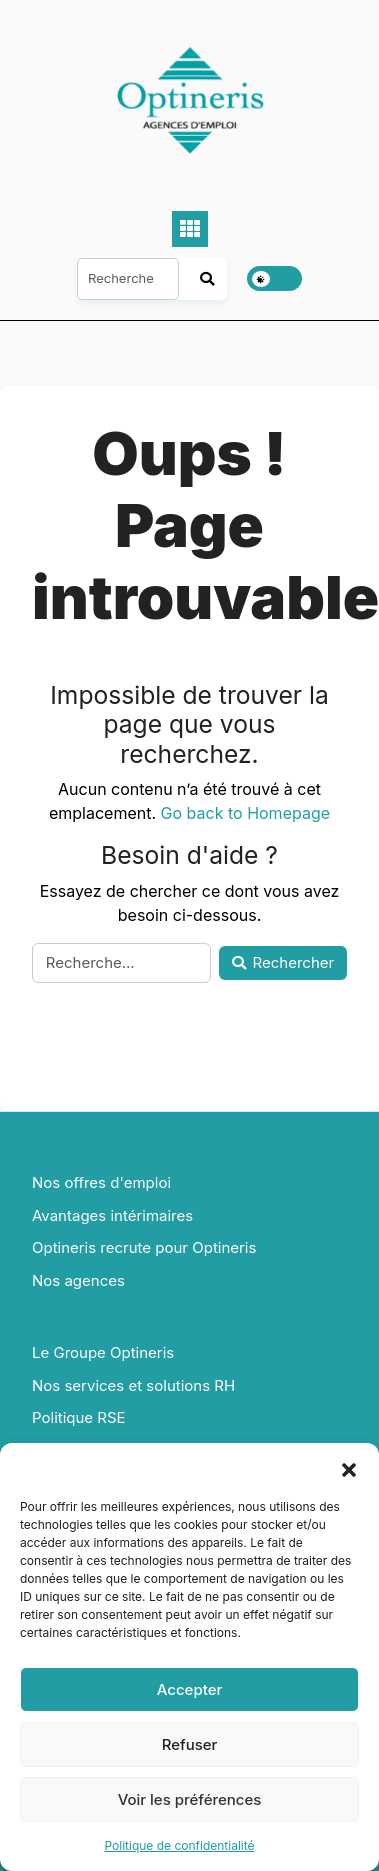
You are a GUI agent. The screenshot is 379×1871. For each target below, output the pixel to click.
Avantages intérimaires (112, 1215)
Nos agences (78, 1280)
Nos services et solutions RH (133, 1385)
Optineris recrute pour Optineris (144, 1247)
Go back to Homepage (245, 813)
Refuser (190, 1744)
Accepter (190, 1689)
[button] (349, 1468)
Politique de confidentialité (179, 1845)
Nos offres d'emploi (101, 1182)
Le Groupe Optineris (103, 1352)
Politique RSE (79, 1417)
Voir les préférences (190, 1799)
